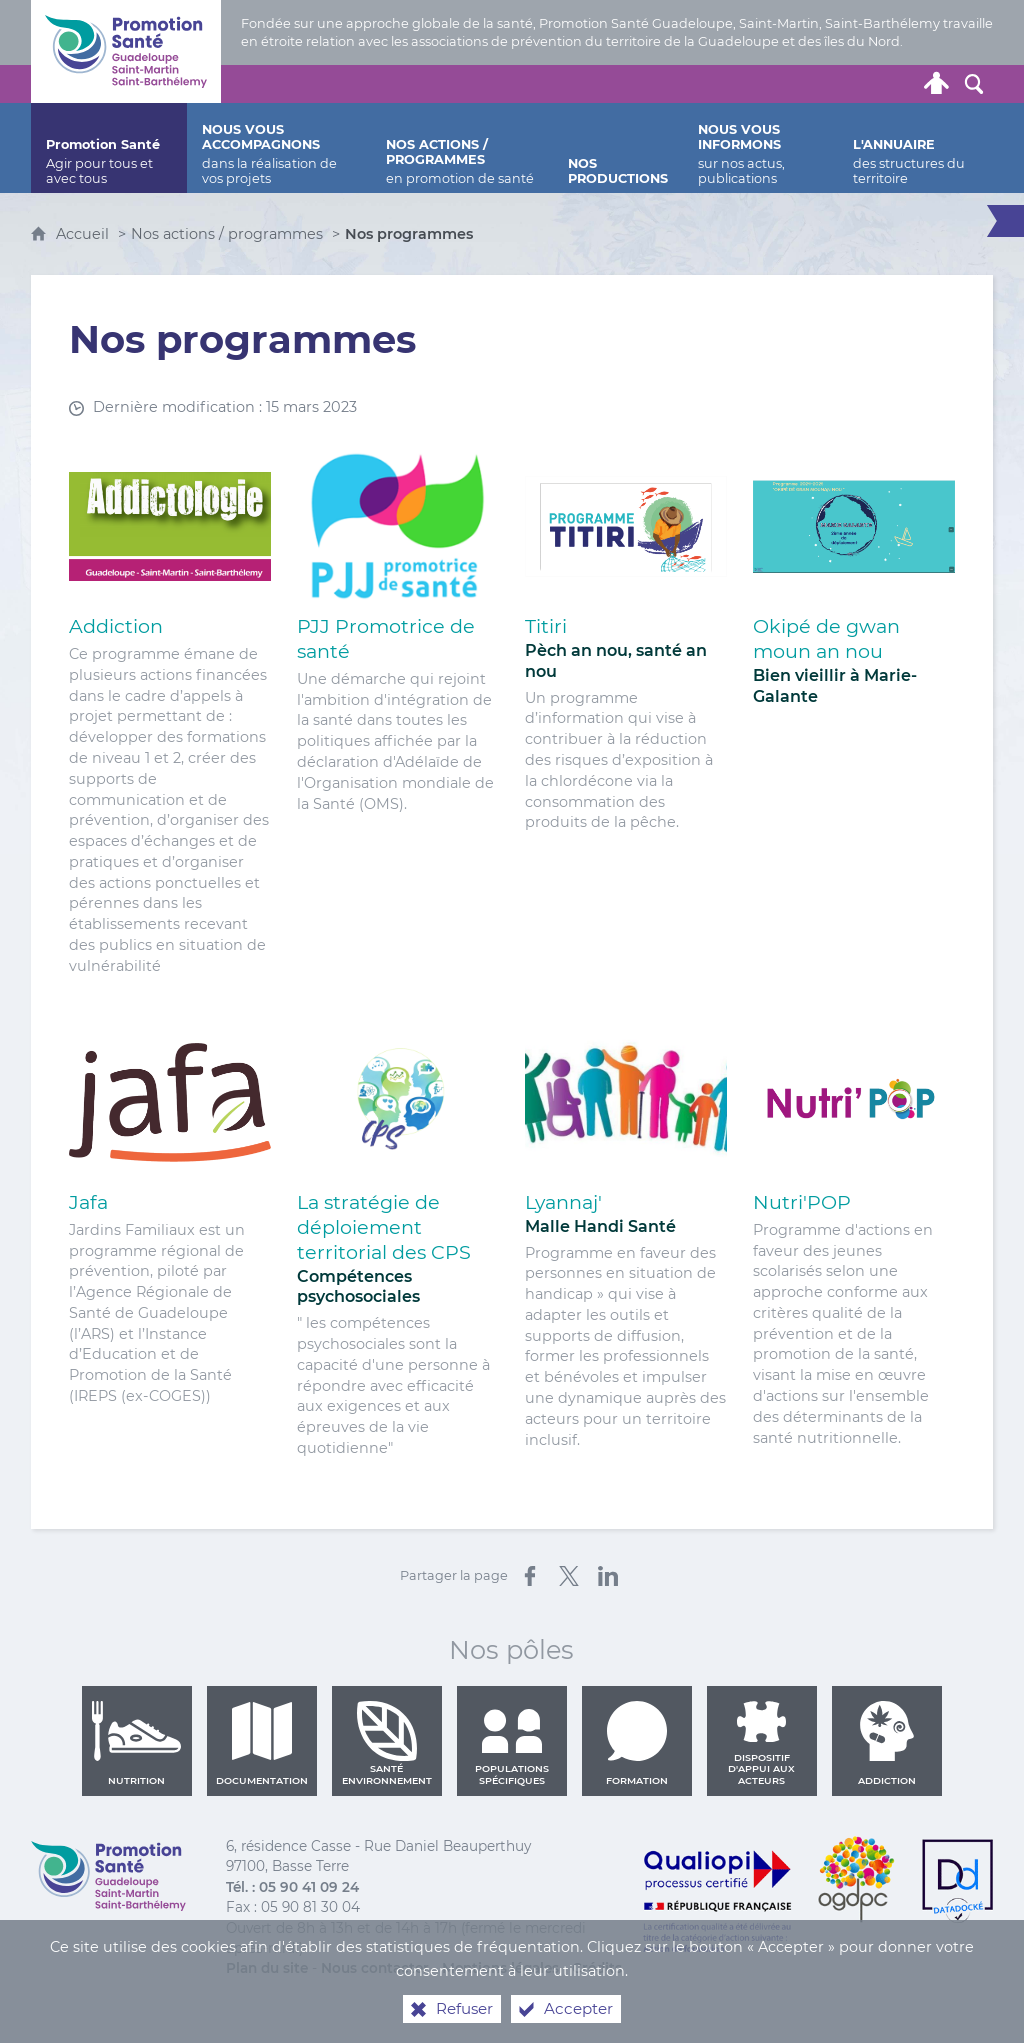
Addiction (887, 1743)
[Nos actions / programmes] (462, 148)
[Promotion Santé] (109, 148)
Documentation (262, 1743)
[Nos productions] (618, 148)
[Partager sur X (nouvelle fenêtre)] (569, 1576)
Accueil (84, 234)
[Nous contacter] (746, 84)
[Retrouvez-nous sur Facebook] (822, 84)
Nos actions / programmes (227, 234)
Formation (637, 1743)
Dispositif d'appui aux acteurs (761, 1743)
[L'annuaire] (915, 148)
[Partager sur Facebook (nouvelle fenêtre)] (530, 1576)
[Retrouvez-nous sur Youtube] (860, 84)
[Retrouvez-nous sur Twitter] (784, 84)
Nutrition (137, 1743)
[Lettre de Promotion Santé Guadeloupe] (898, 84)
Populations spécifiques (512, 1743)
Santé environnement (387, 1743)
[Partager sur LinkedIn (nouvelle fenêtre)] (608, 1576)
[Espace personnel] (936, 84)
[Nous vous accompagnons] (279, 148)
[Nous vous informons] (760, 148)
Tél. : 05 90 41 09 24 (292, 1887)
